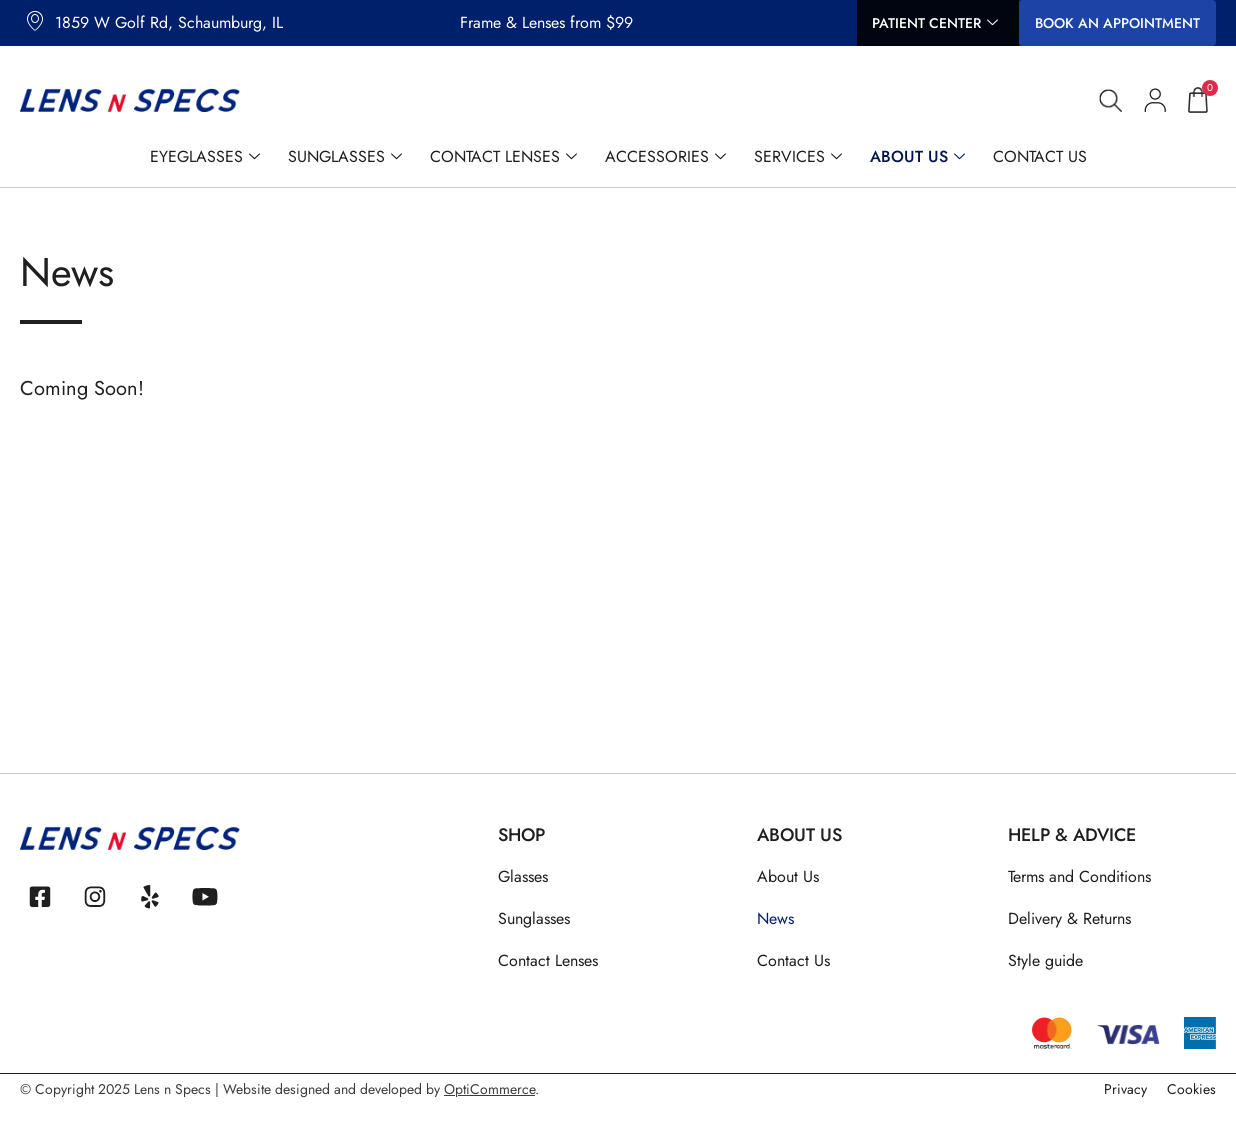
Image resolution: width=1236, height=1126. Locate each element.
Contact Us (1040, 156)
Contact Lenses (503, 157)
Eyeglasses (205, 157)
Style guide (1045, 960)
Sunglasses (345, 157)
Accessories (665, 157)
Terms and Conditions (1079, 876)
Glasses (523, 876)
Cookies (1191, 1096)
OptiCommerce (489, 1096)
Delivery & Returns (1069, 918)
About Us (917, 157)
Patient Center (935, 23)
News (775, 918)
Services (798, 157)
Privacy (1125, 1096)
